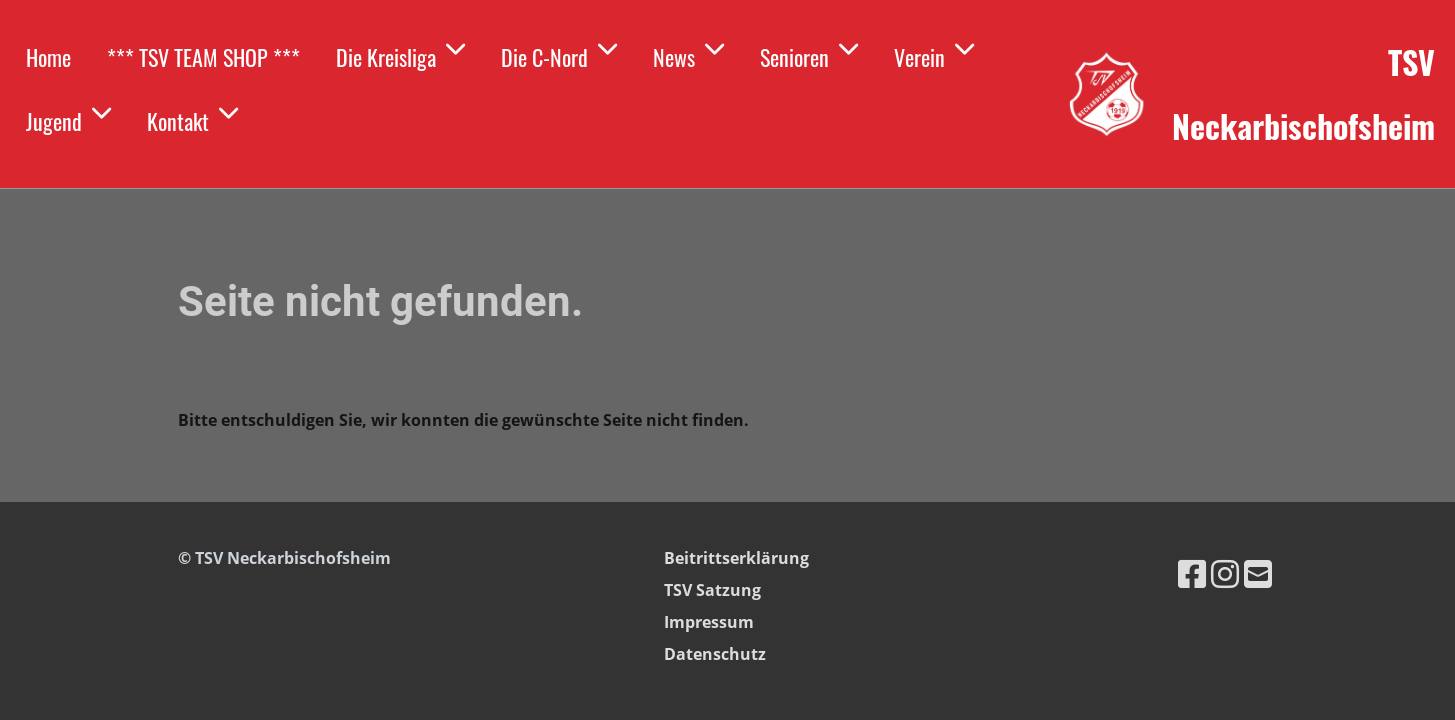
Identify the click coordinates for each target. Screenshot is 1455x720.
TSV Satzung (712, 590)
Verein (934, 55)
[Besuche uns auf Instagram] (1225, 573)
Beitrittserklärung (736, 558)
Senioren (809, 55)
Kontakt (192, 119)
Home (48, 57)
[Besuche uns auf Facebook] (1192, 573)
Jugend (68, 119)
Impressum (709, 622)
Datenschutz (715, 654)
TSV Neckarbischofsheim (1303, 93)
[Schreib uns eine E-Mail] (1258, 573)
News (688, 55)
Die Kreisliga (400, 55)
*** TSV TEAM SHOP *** (203, 57)
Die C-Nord (559, 55)
